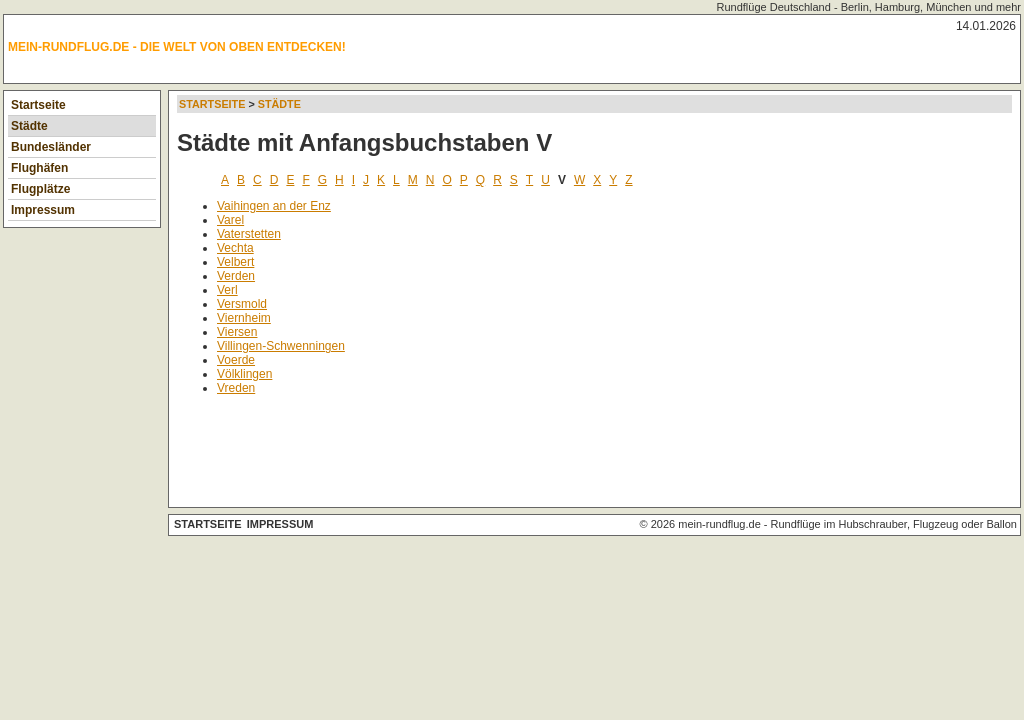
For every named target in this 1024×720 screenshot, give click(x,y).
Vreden (236, 388)
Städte (29, 126)
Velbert (235, 262)
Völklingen (244, 374)
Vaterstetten (249, 234)
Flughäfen (39, 168)
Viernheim (244, 318)
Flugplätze (40, 189)
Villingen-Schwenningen (281, 346)
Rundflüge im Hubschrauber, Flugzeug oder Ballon (894, 524)
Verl (227, 290)
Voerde (236, 360)
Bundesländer (51, 147)
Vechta (235, 248)
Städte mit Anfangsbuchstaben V (364, 142)
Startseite (38, 105)
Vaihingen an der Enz (274, 206)
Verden (236, 276)
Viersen (237, 332)
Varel (230, 220)
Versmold (242, 304)
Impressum (43, 210)
